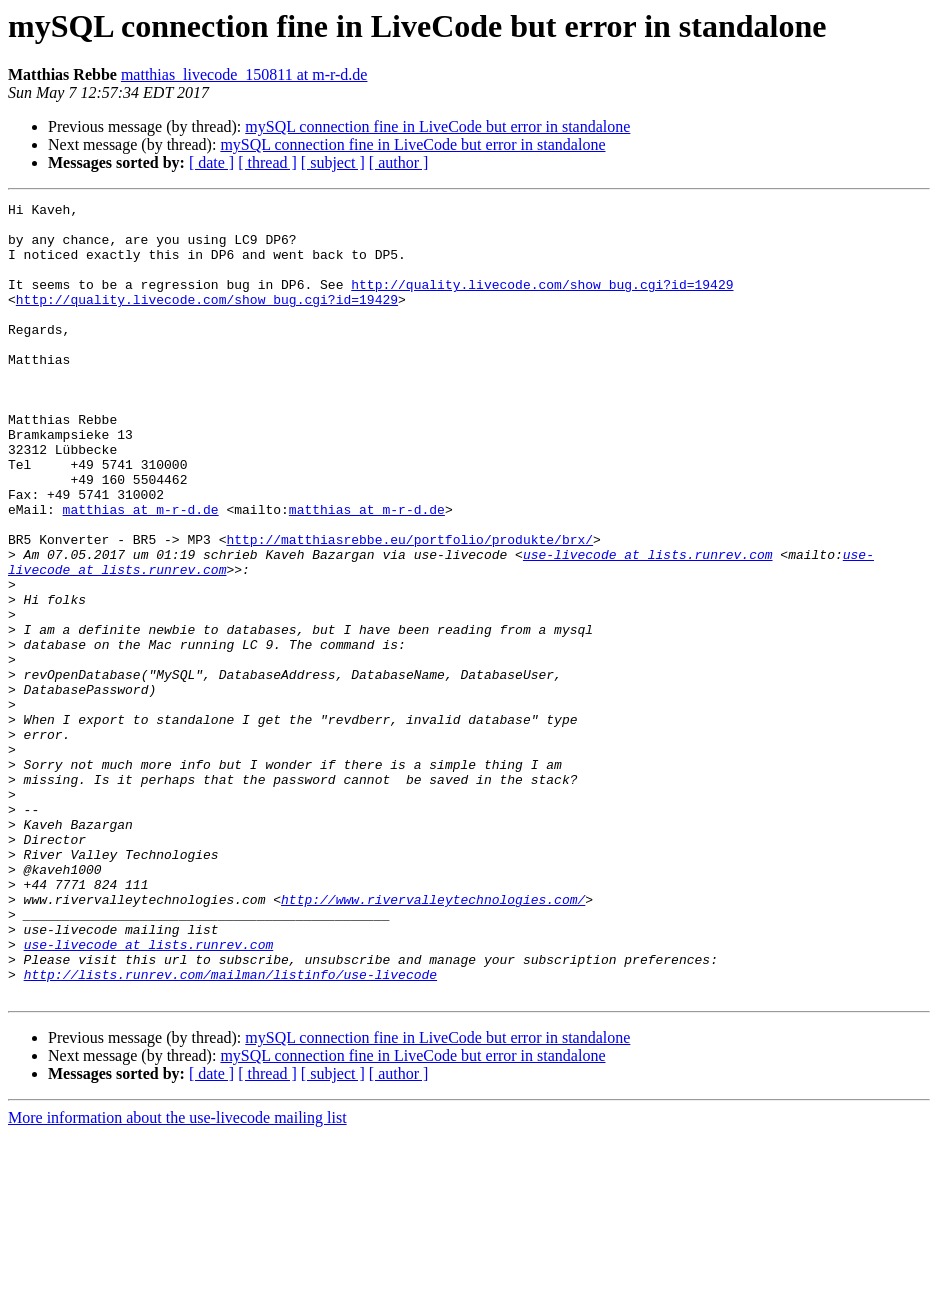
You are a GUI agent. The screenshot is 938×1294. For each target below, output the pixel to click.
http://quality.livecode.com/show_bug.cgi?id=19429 (542, 302)
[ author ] (399, 162)
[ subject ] (333, 162)
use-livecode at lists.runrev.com (648, 626)
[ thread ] (267, 162)
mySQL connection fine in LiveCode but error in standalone (437, 126)
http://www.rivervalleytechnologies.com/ (433, 1040)
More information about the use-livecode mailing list (177, 1276)
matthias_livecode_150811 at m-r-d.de (244, 74)
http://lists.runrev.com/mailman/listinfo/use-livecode (230, 1130)
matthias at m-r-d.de (141, 572)
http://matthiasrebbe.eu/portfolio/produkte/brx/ (409, 608)
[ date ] (211, 162)
